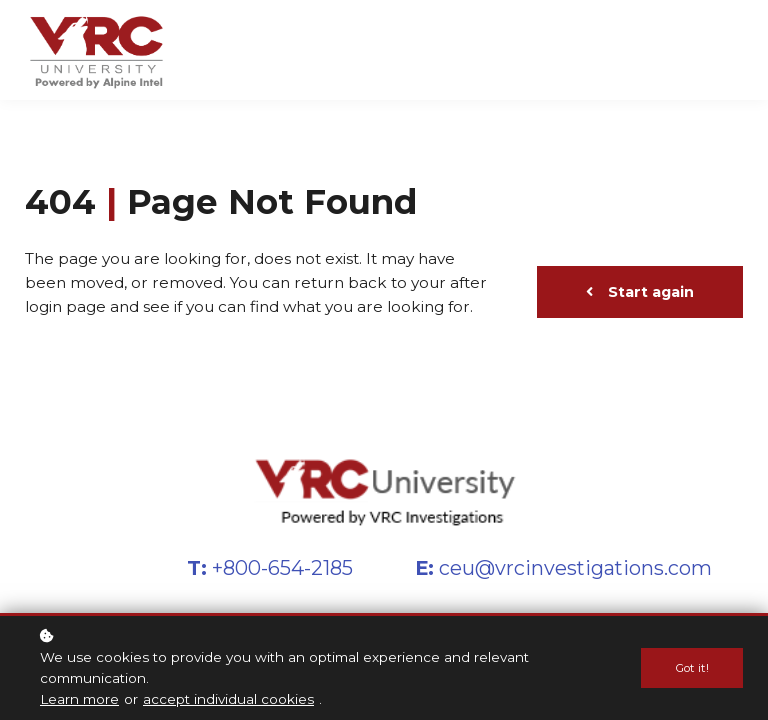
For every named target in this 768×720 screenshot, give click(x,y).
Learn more (79, 700)
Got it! (692, 669)
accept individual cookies (228, 700)
